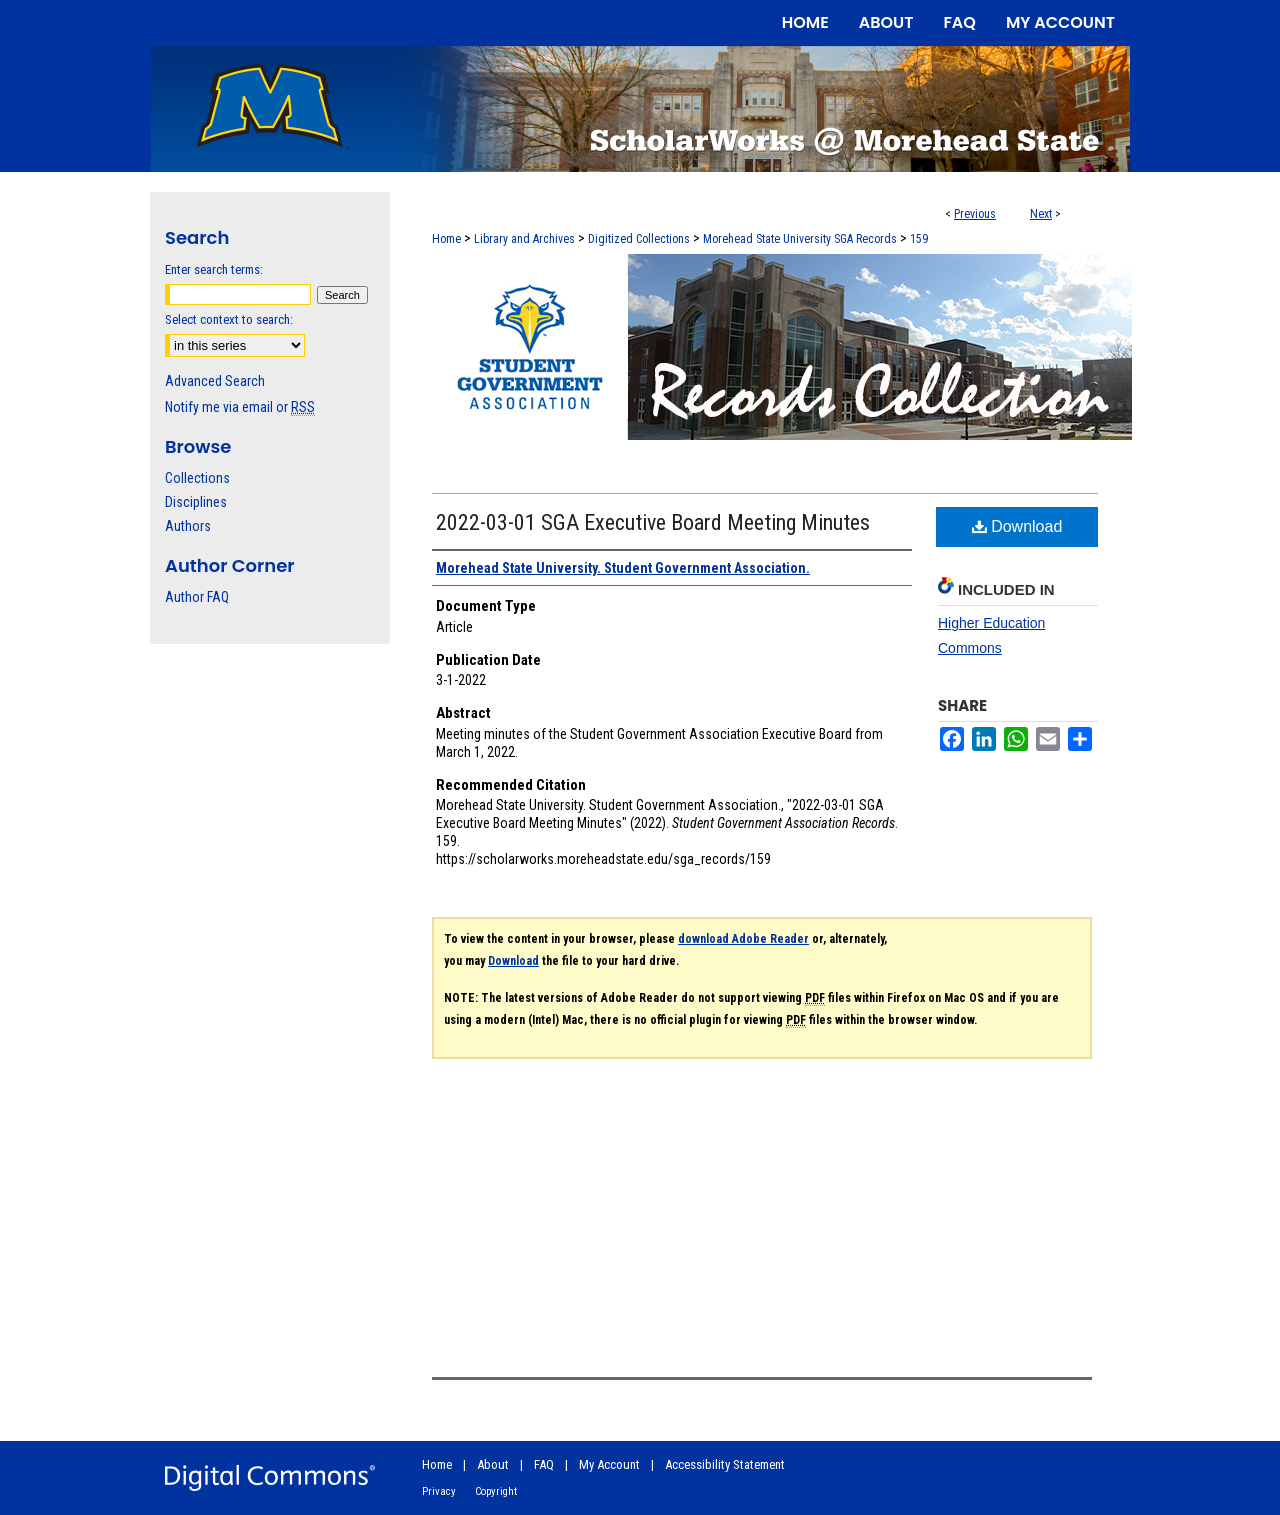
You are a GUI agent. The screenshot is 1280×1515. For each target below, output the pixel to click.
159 (919, 239)
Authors (188, 526)
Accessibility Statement (725, 1464)
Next (1041, 214)
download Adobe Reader (743, 939)
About (493, 1464)
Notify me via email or (240, 407)
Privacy (439, 1491)
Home (446, 239)
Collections (197, 478)
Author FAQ (197, 597)
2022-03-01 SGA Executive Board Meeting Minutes (653, 522)
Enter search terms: (214, 269)
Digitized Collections (639, 239)
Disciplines (196, 502)
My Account (609, 1464)
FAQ (544, 1464)
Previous (975, 214)
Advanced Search (215, 381)
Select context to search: (229, 319)
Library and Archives (524, 239)
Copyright (496, 1491)
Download (1017, 526)
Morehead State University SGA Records (800, 239)
